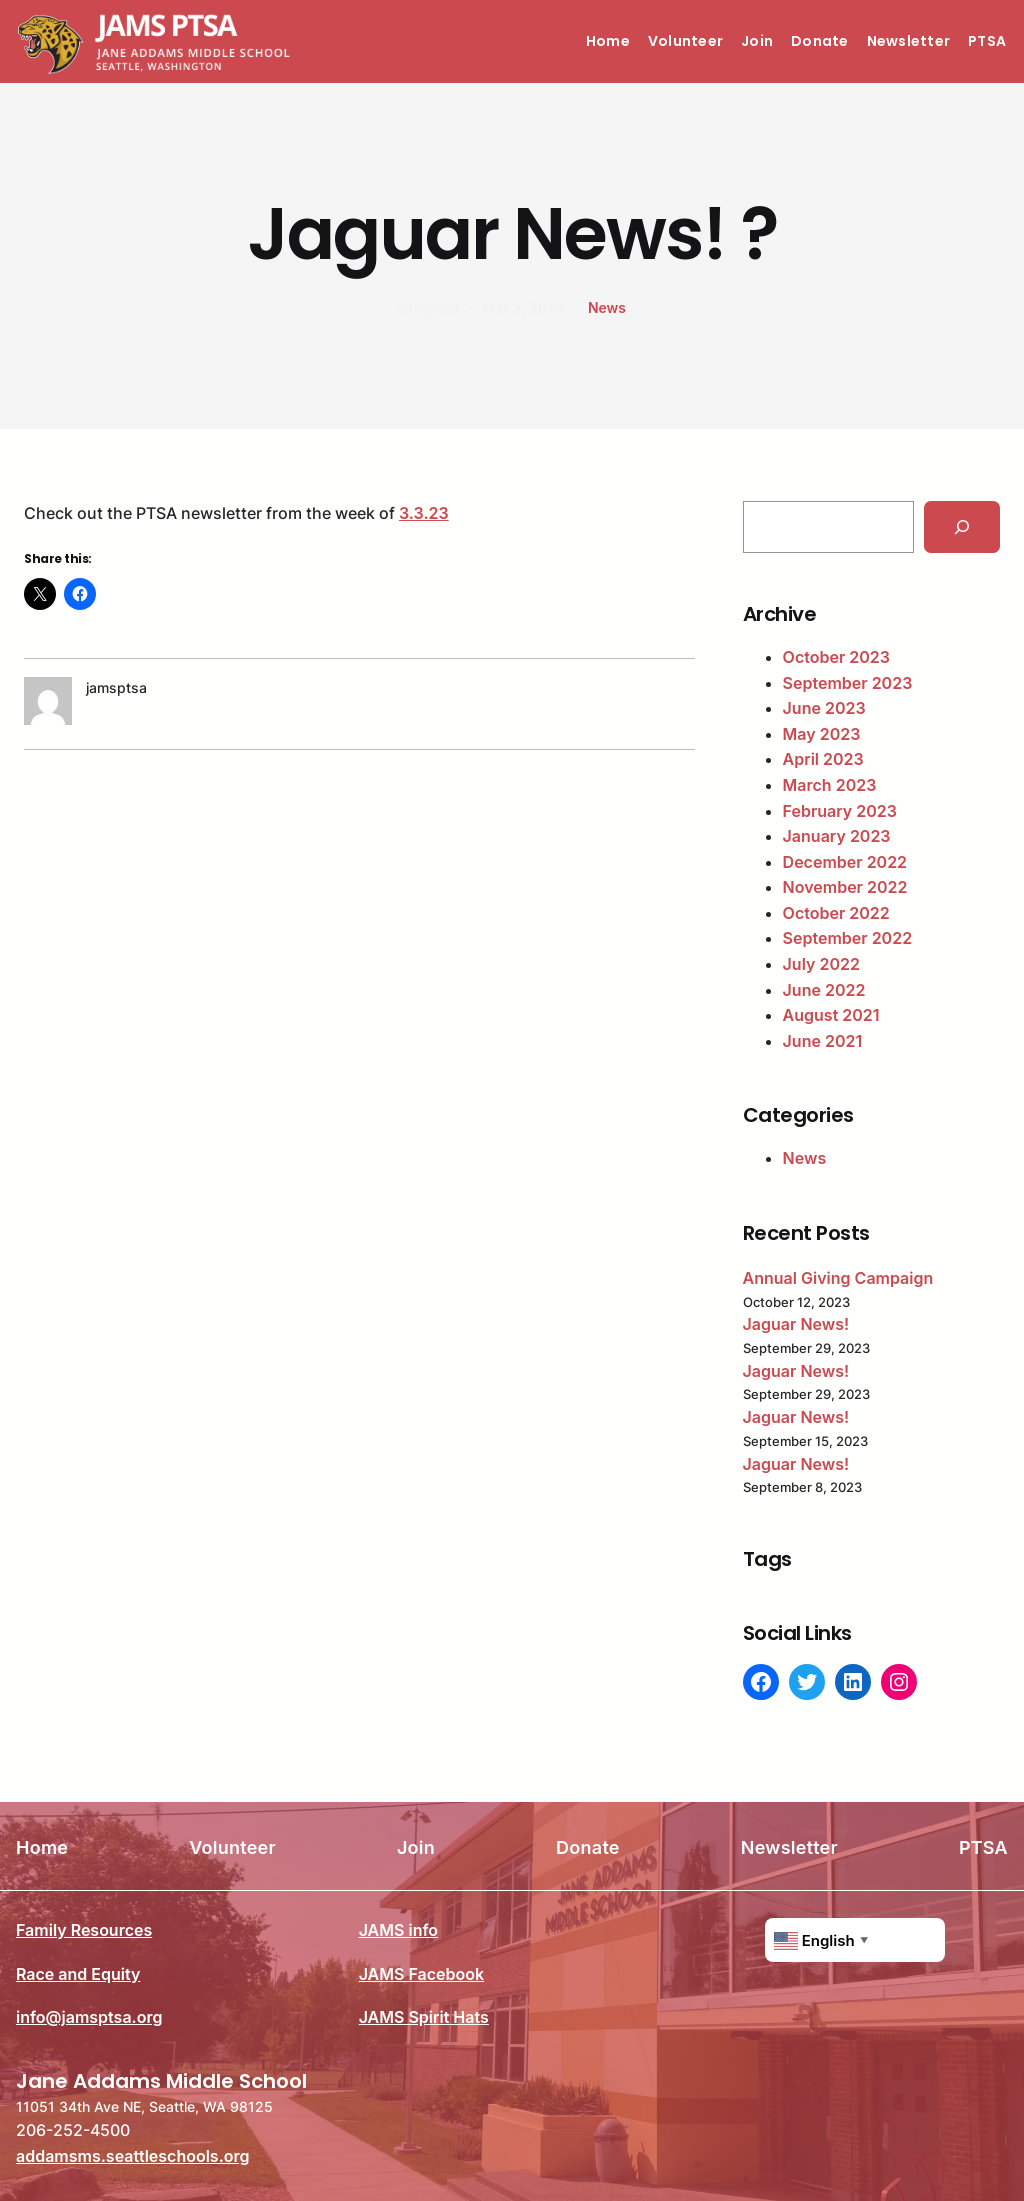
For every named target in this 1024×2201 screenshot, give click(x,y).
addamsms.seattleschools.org (133, 2156)
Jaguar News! (796, 1324)
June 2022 (824, 990)
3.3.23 (424, 513)
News (607, 307)
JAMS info (398, 1930)
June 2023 (824, 708)
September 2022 (848, 938)
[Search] (962, 527)
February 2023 (840, 811)
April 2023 (823, 759)
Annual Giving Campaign (838, 1278)
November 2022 (845, 887)
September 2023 (848, 683)
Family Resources (84, 1930)
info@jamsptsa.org (89, 2017)
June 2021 (823, 1041)
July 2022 (821, 964)
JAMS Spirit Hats (424, 2017)
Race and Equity (78, 1973)
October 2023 (836, 657)
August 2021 (831, 1015)
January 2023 (837, 836)
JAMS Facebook (421, 1973)
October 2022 (836, 913)
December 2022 (845, 862)
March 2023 (830, 785)
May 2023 (822, 734)
